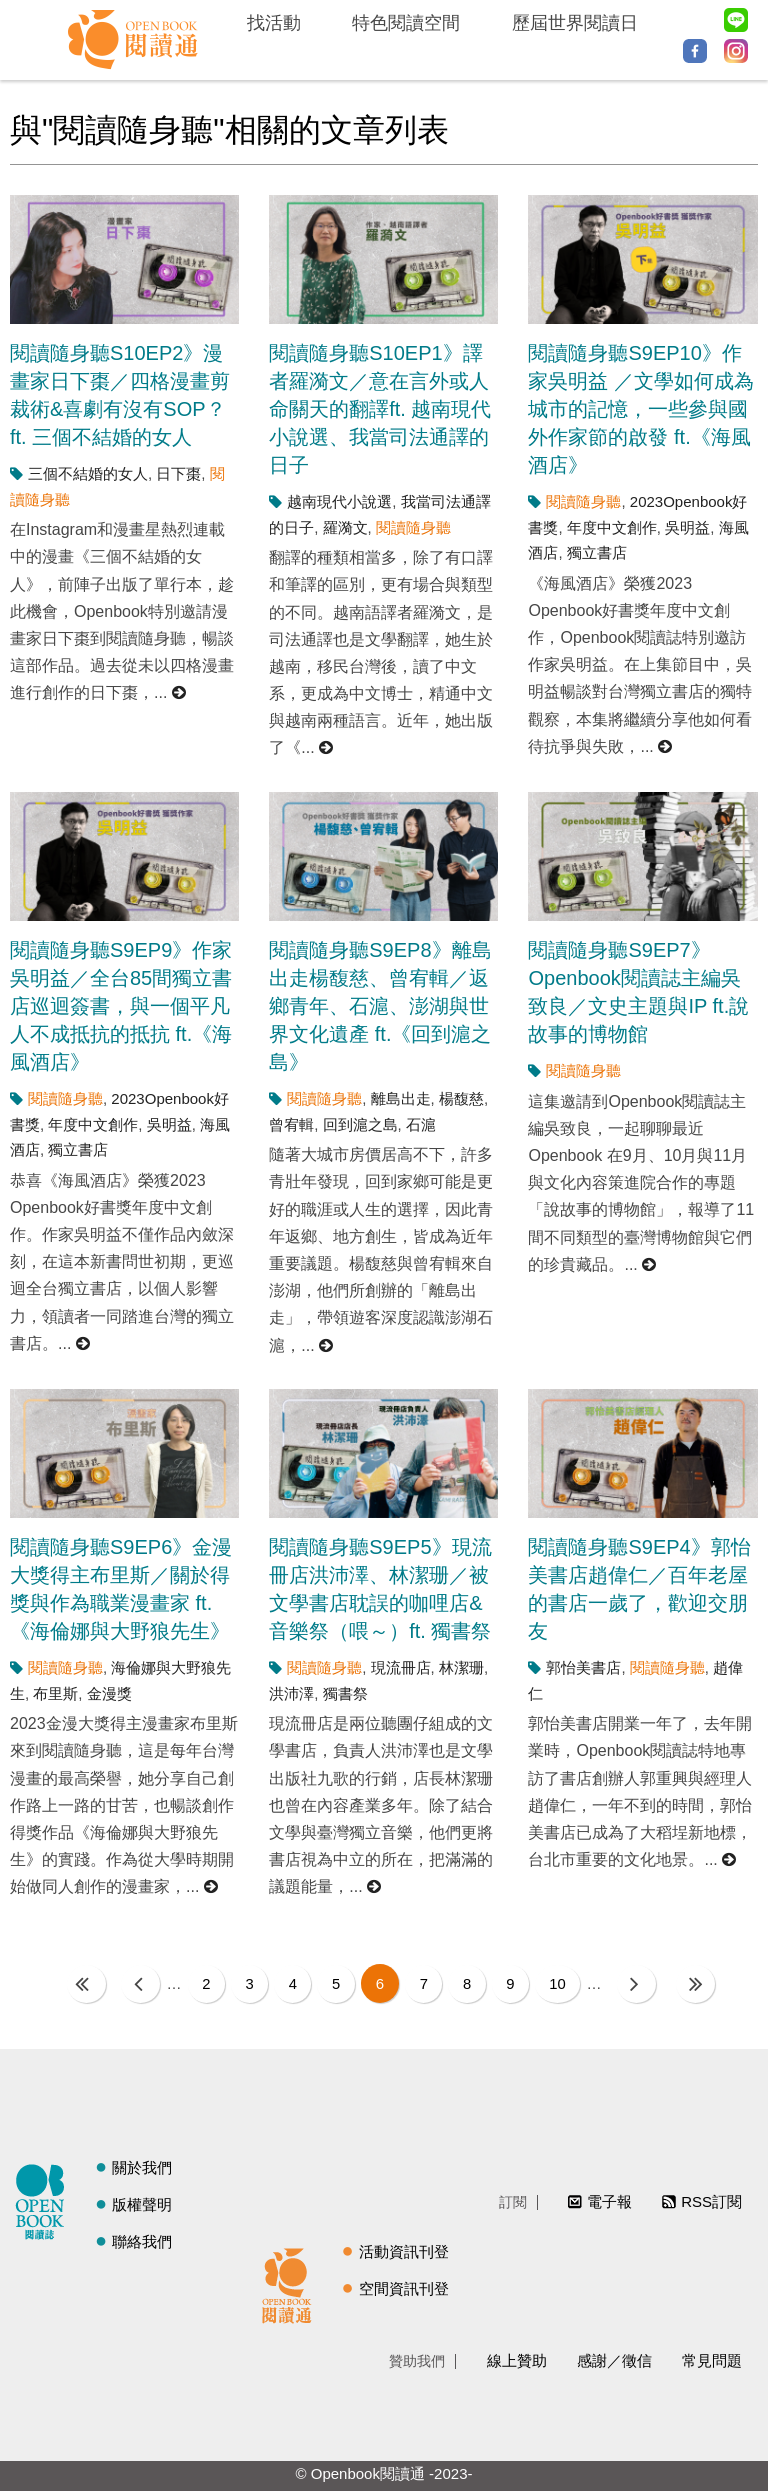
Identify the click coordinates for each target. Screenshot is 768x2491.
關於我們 (142, 2167)
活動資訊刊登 (404, 2250)
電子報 (609, 2201)
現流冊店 (401, 1667)
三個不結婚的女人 (88, 473)
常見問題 (712, 2359)
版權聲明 (142, 2204)
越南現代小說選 (339, 501)
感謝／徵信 (614, 2359)
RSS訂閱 (711, 2201)
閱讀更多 (180, 692)
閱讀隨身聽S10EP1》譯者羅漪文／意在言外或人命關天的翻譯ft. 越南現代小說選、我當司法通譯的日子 (380, 409)
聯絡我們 (142, 2241)
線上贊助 (517, 2359)
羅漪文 (345, 527)
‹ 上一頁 (135, 1983)
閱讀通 (292, 2282)
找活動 (274, 23)
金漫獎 (109, 1693)
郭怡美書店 (583, 1667)
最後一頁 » (700, 1983)
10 (562, 1983)
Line (736, 20)
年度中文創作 (612, 527)
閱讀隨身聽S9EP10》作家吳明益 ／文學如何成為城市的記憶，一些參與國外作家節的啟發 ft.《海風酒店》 (641, 409)
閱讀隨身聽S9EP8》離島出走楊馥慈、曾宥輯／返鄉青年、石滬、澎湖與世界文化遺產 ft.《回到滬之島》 (380, 1006)
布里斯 (55, 1693)
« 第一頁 (81, 1983)
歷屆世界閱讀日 (575, 23)
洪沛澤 (291, 1693)
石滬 (421, 1124)
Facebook (695, 51)
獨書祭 (345, 1693)
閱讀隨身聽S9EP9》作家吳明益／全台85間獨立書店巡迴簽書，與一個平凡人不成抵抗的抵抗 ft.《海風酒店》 (121, 1006)
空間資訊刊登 (404, 2287)
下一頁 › (641, 1983)
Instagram (736, 51)
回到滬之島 (360, 1124)
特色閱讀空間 (406, 23)
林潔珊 (461, 1667)
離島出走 (401, 1098)
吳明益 (687, 527)
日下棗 (178, 473)
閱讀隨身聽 (413, 527)
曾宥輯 (291, 1124)
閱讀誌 (45, 2199)
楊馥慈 (461, 1098)
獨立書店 (597, 552)
